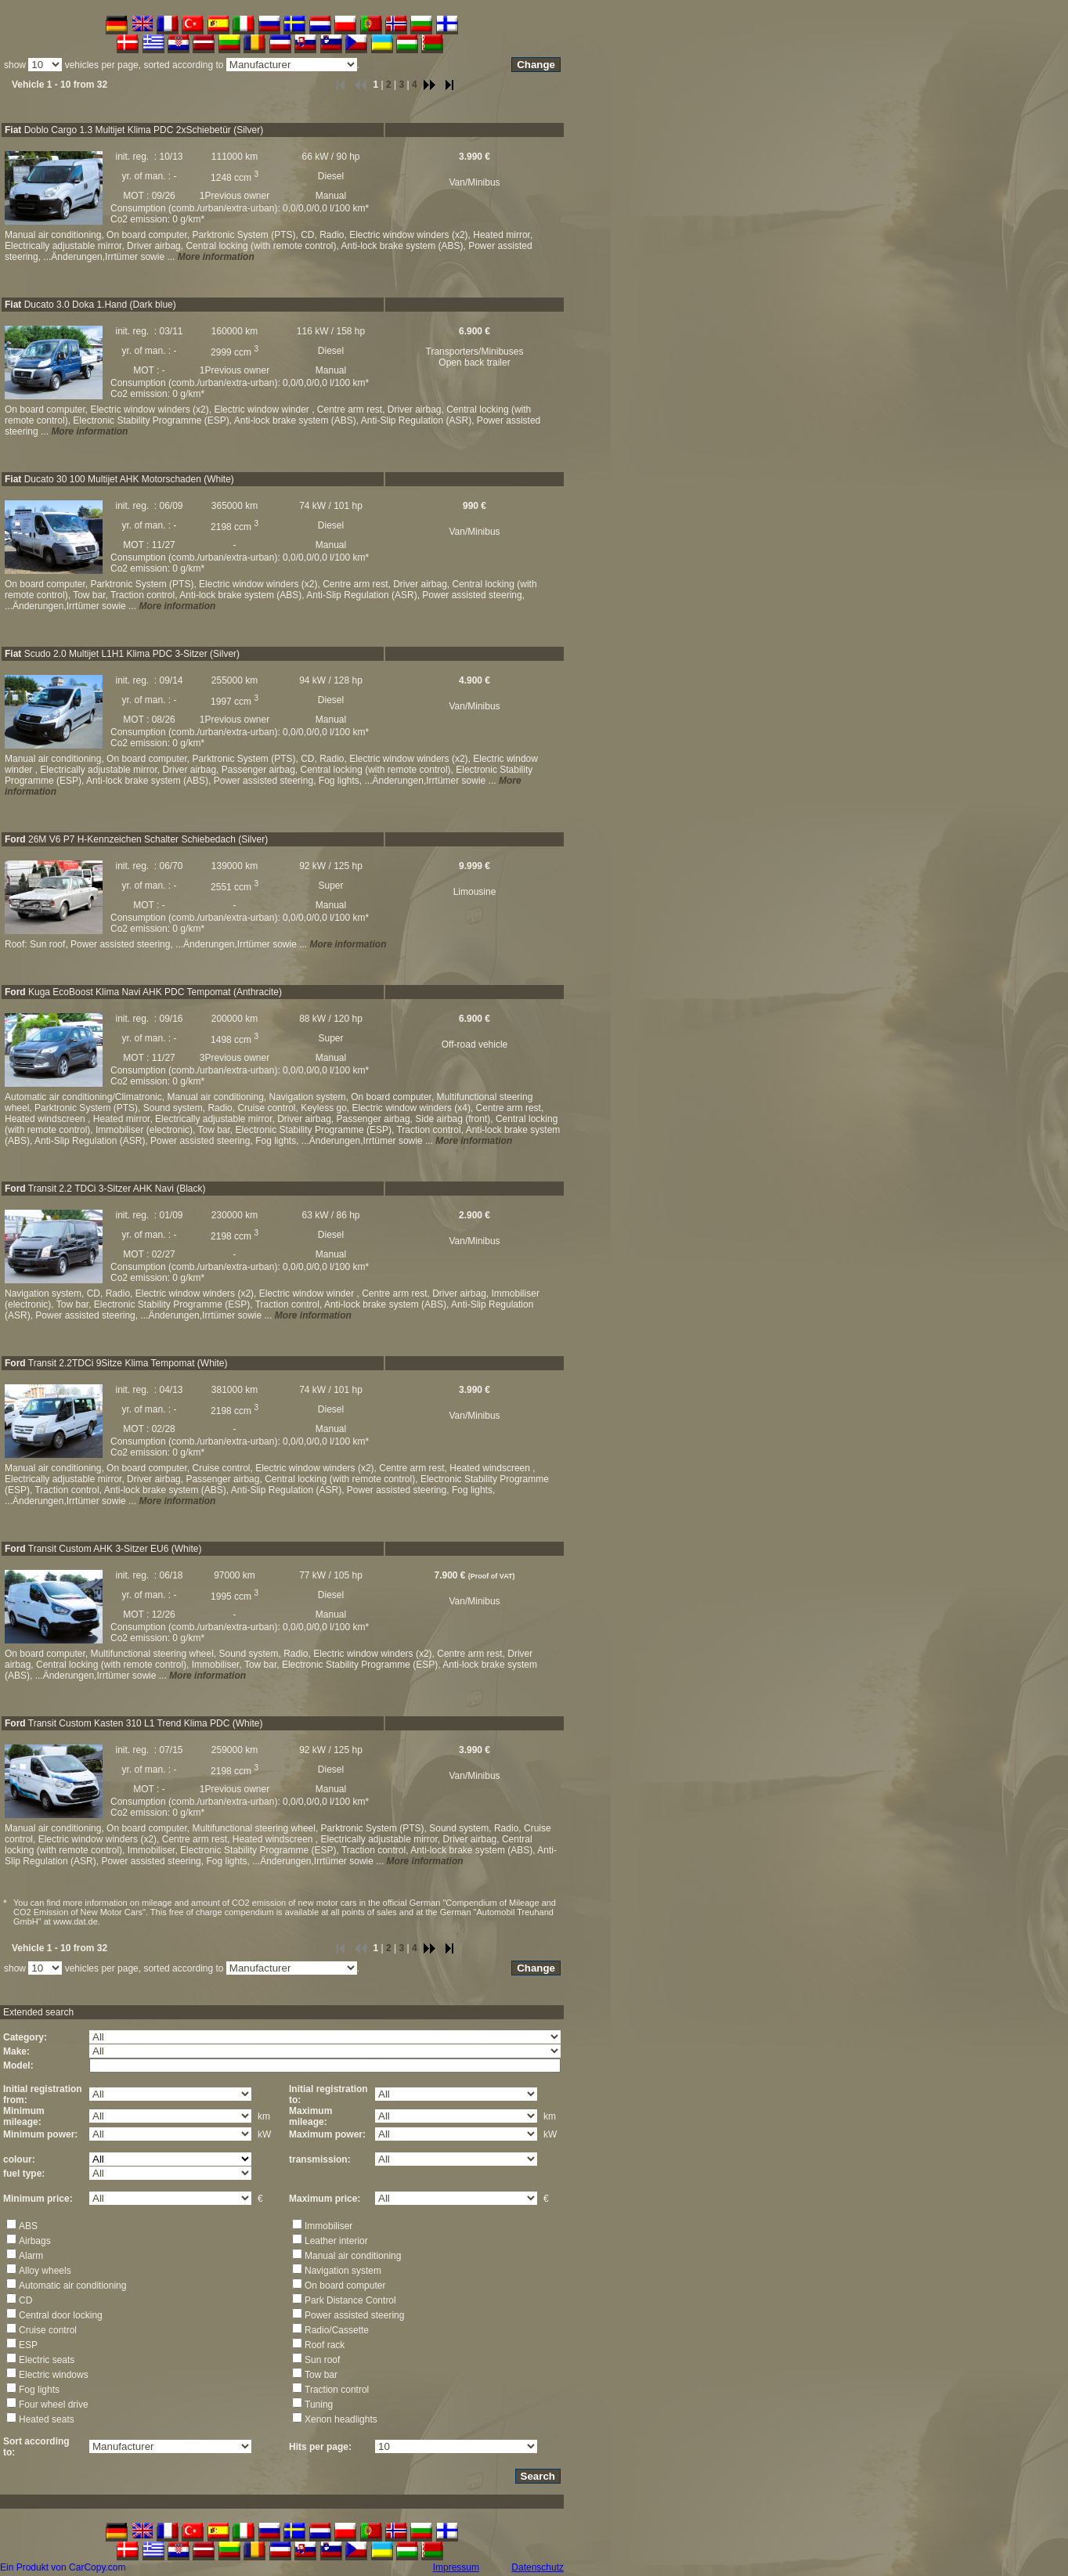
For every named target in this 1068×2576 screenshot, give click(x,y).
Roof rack (325, 2345)
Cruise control (48, 2330)
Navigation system (343, 2270)
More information (216, 256)
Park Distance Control (350, 2300)
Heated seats (46, 2419)
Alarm (31, 2255)
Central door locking (61, 2315)
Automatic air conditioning (72, 2285)
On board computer (345, 2285)
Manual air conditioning (353, 2255)
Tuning (319, 2404)
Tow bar (321, 2374)
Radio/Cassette (337, 2330)
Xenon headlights (341, 2419)
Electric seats (46, 2359)
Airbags (35, 2240)
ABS (28, 2226)
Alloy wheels (45, 2270)
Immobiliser (328, 2226)
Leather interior (336, 2240)
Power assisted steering (354, 2315)
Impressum (456, 2567)
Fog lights (39, 2389)
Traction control (337, 2389)
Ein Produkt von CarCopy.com (63, 2567)
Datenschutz (537, 2567)
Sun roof (322, 2359)
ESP (28, 2345)
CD (25, 2300)
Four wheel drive (53, 2404)
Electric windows (53, 2374)
